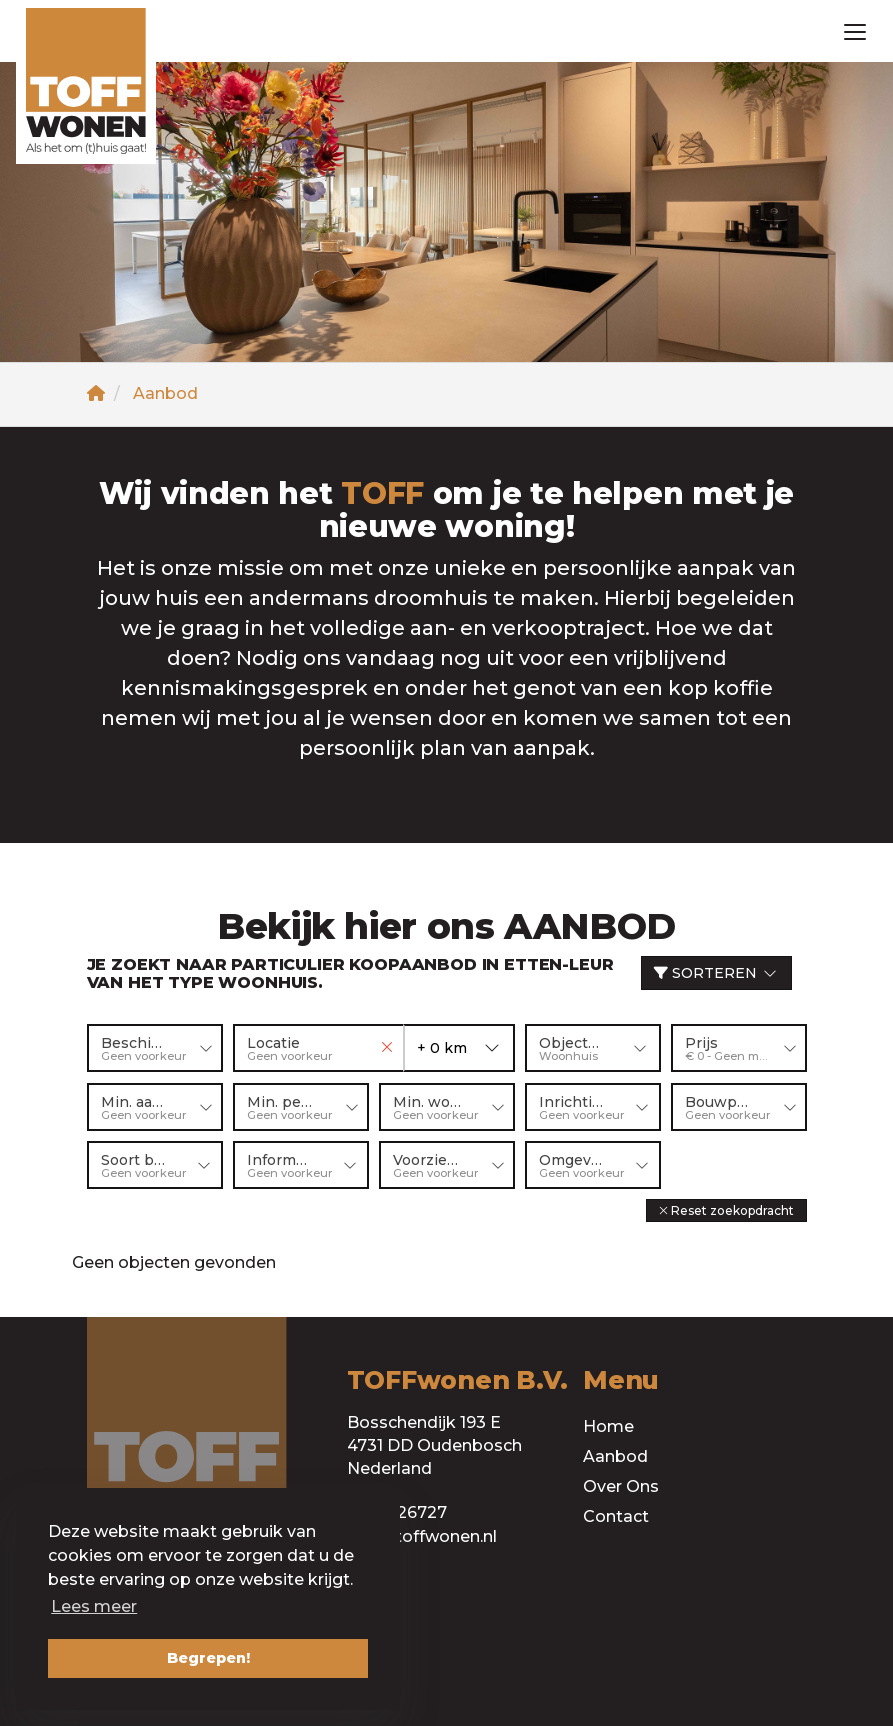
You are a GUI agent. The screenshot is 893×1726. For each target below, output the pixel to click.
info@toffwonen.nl (422, 1535)
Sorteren (716, 973)
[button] (726, 1209)
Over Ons (621, 1485)
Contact (616, 1515)
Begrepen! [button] (208, 1658)
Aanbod (615, 1455)
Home (608, 1425)
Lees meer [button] (94, 1606)
